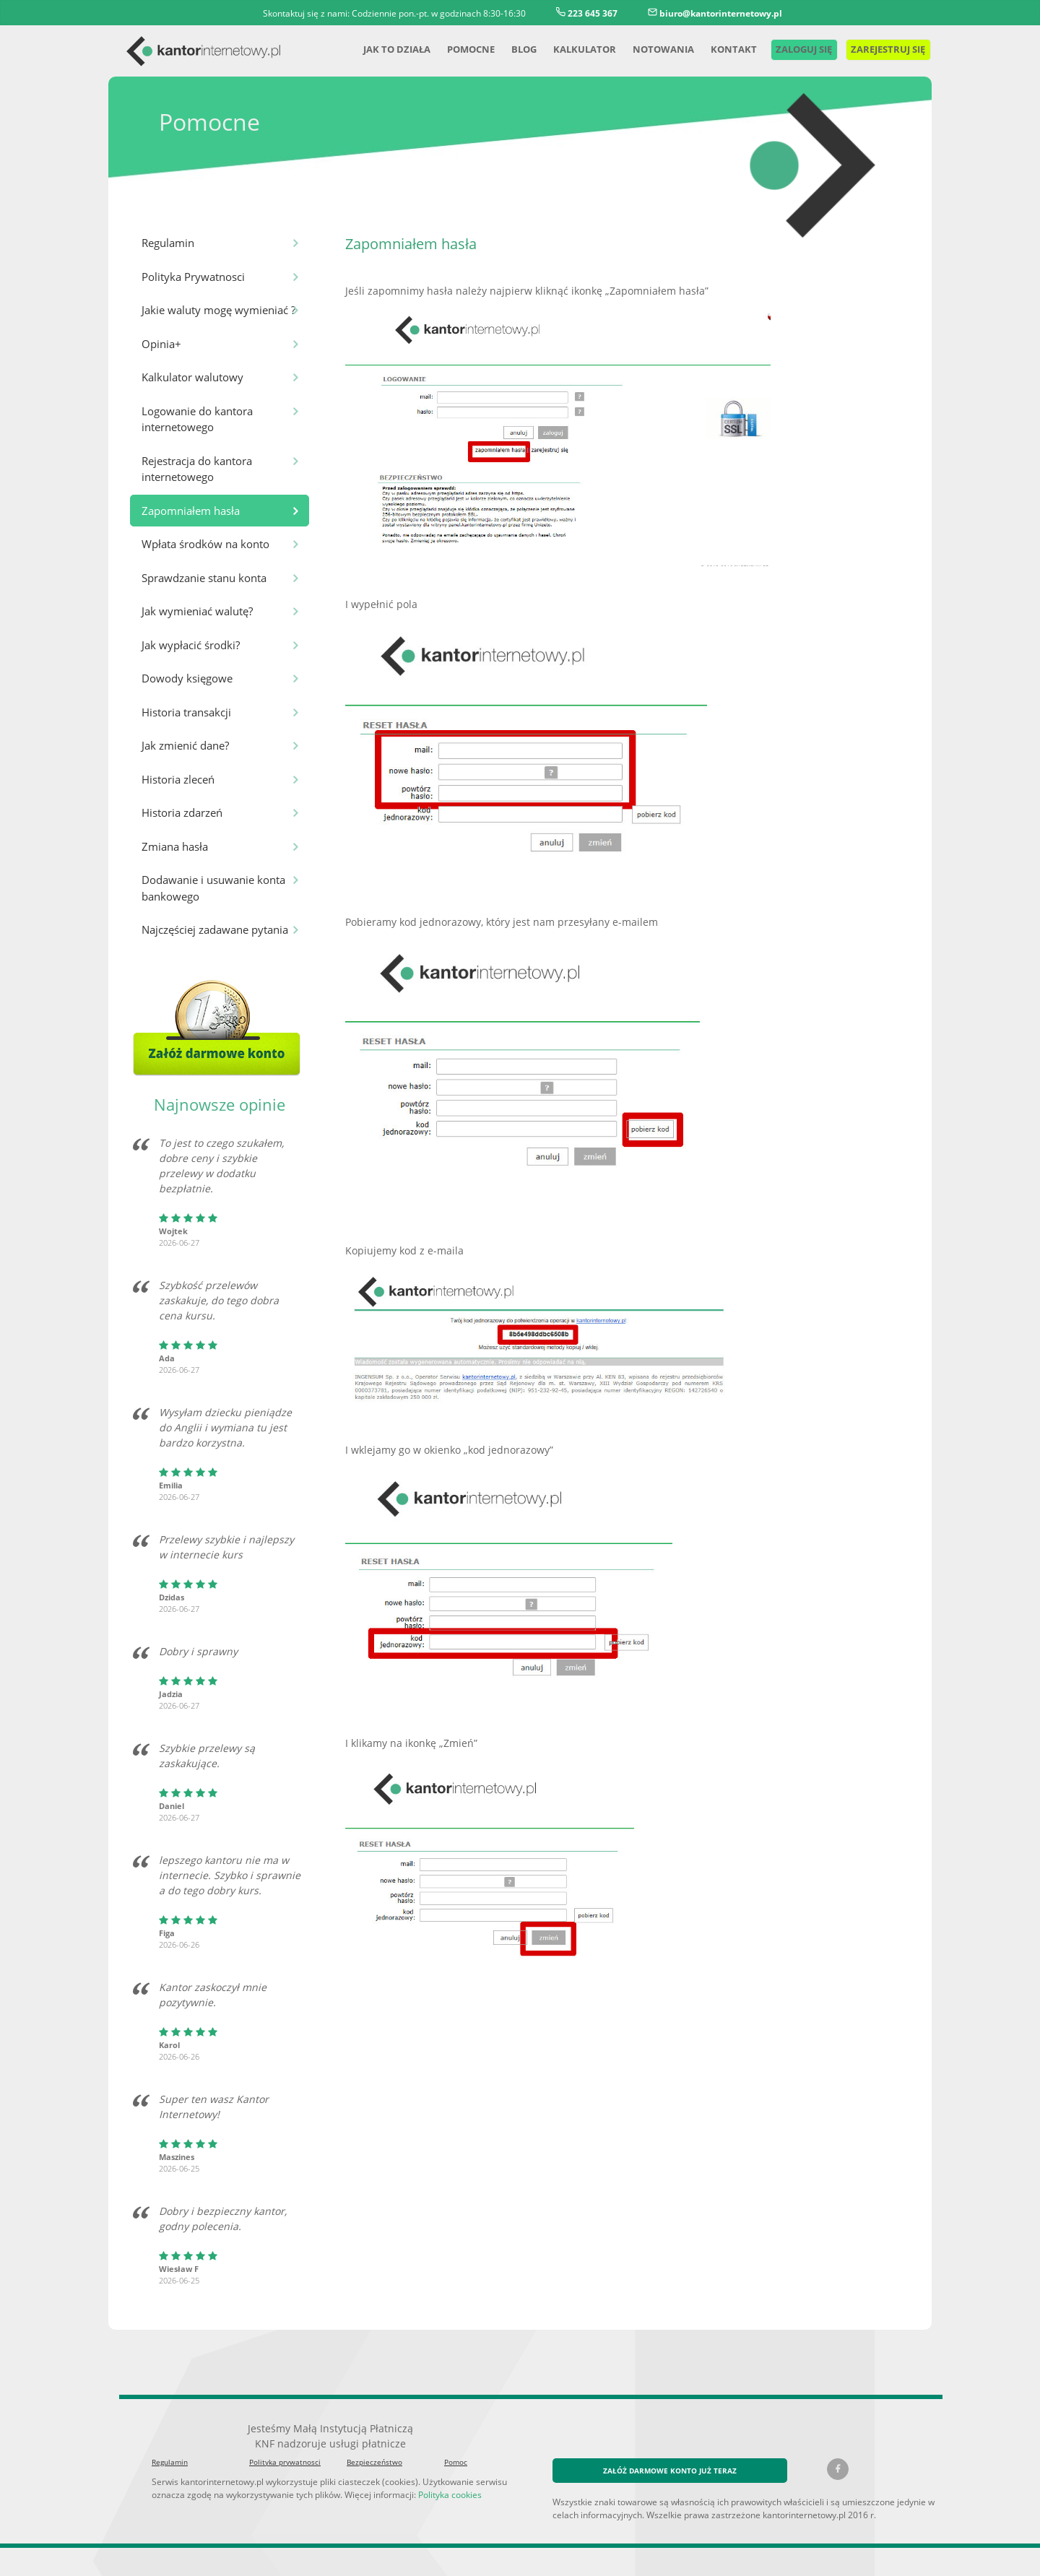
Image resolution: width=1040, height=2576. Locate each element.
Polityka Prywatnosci (191, 276)
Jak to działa (376, 48)
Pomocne (453, 48)
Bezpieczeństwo (373, 2447)
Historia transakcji (184, 712)
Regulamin (168, 242)
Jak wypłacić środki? (191, 644)
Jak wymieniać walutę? (197, 610)
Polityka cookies (437, 2479)
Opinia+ (160, 343)
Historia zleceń (177, 779)
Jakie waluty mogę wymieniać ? (217, 309)
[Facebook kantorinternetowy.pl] (838, 2454)
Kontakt (716, 48)
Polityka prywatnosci (282, 2447)
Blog (507, 48)
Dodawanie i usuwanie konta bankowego (211, 887)
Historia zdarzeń (181, 812)
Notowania (647, 48)
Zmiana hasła (174, 846)
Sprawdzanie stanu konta (202, 577)
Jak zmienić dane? (186, 745)
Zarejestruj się (881, 48)
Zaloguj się (787, 48)
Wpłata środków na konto (202, 543)
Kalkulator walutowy (190, 376)
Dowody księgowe (185, 678)
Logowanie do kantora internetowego (195, 418)
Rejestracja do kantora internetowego (196, 468)
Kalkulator (569, 48)
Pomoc (455, 2447)
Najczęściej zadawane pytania (214, 929)
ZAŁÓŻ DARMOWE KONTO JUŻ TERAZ (670, 2455)
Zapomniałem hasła (189, 510)
